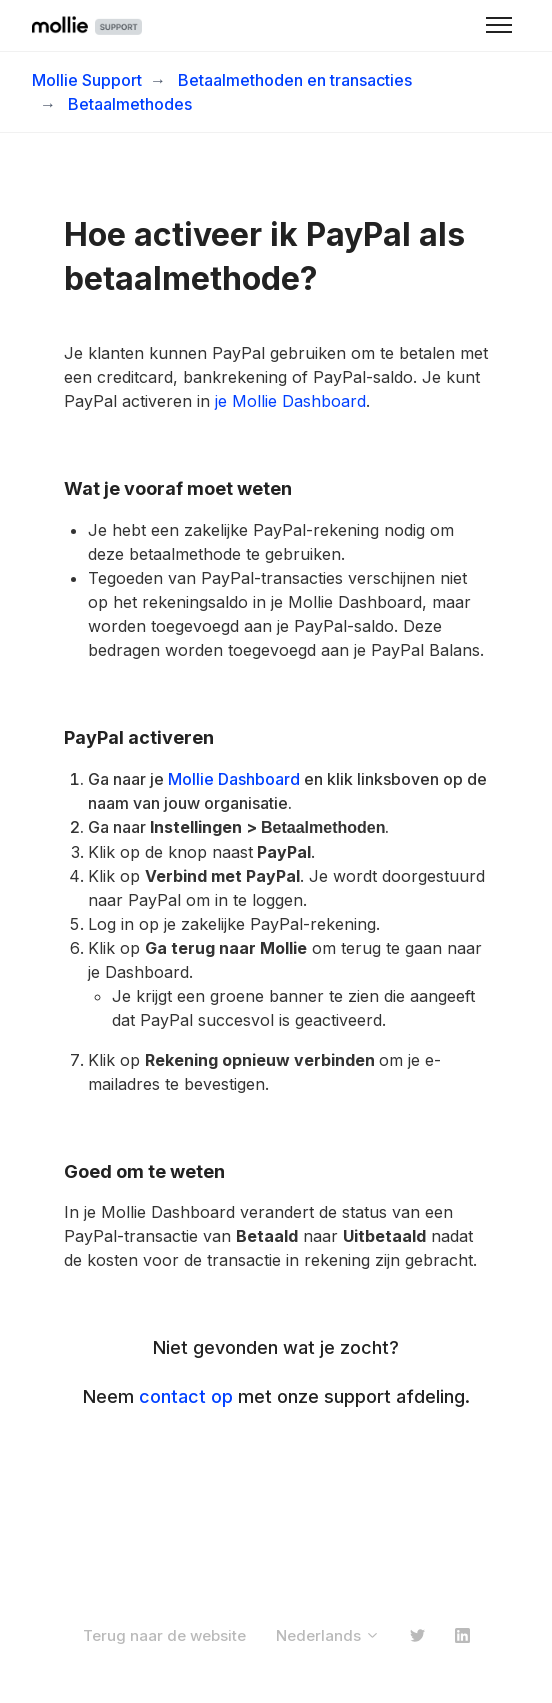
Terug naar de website (164, 1635)
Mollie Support (87, 80)
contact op (186, 1396)
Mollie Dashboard (234, 779)
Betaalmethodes (130, 104)
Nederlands (328, 1635)
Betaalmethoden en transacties (295, 80)
